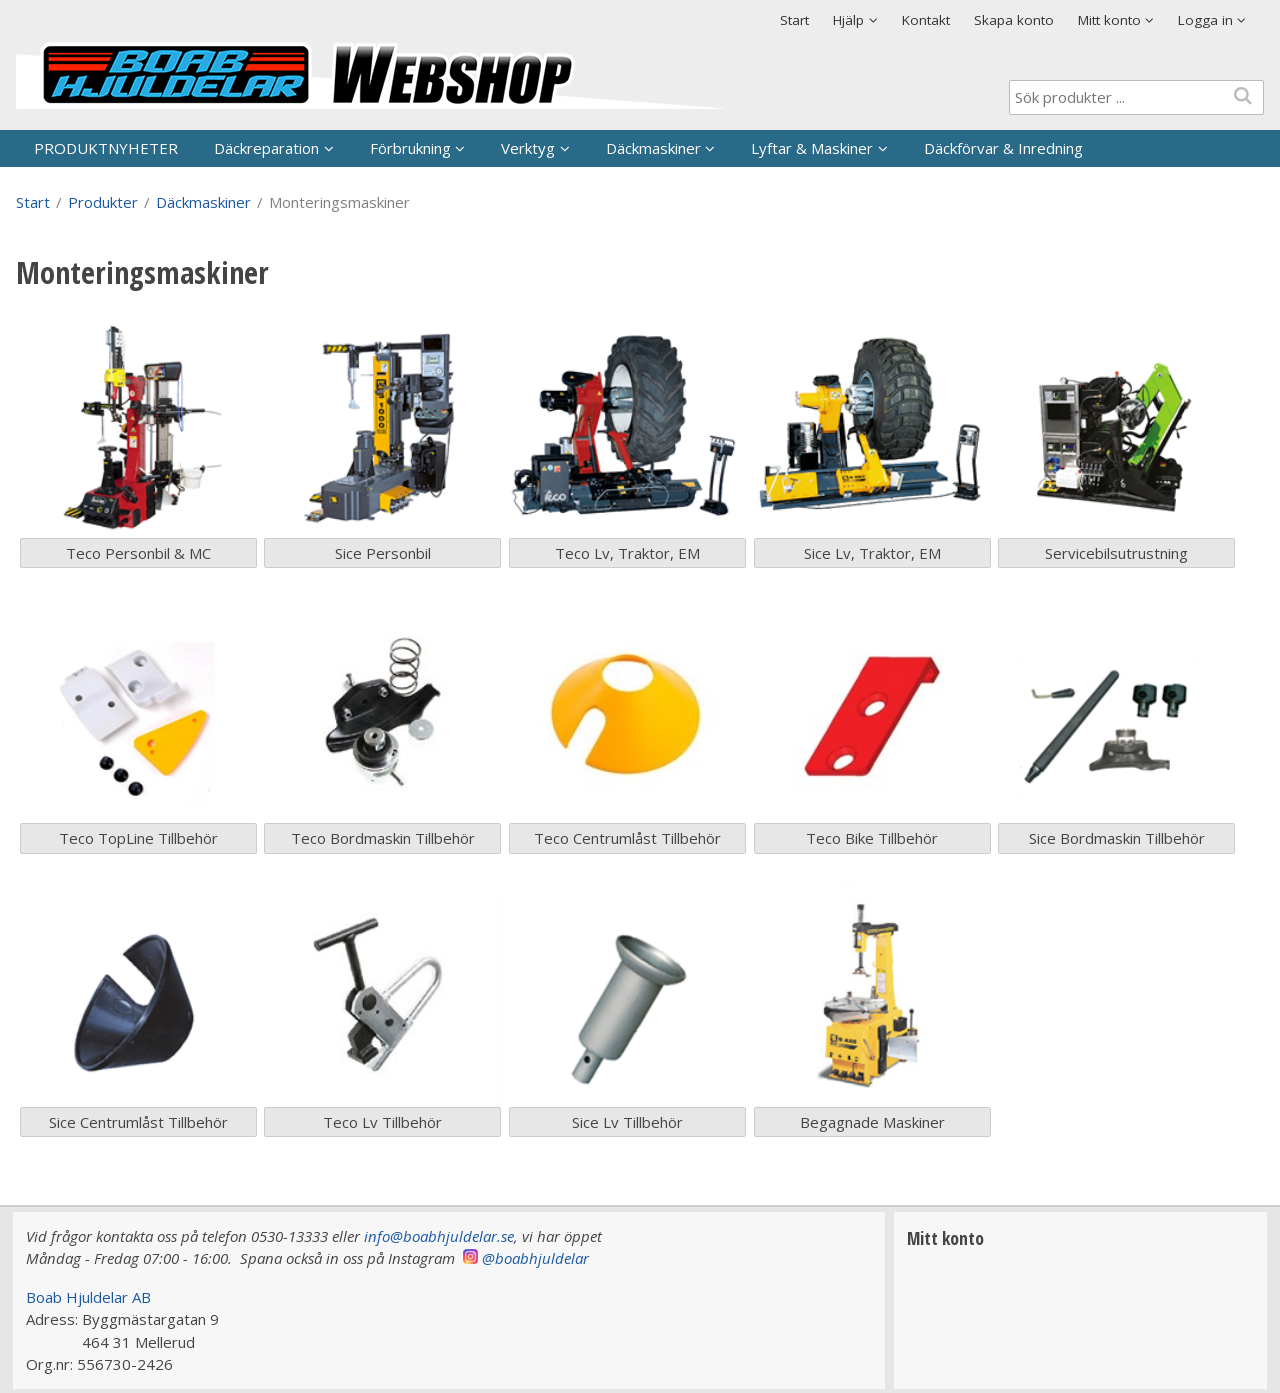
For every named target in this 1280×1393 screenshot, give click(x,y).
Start (794, 20)
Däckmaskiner (653, 148)
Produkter (103, 202)
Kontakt (926, 20)
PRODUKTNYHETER (106, 148)
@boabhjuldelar (535, 1258)
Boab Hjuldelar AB (88, 1297)
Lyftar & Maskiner (812, 148)
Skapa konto (1014, 20)
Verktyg (528, 148)
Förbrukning (410, 148)
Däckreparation (266, 148)
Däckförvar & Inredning (1003, 148)
